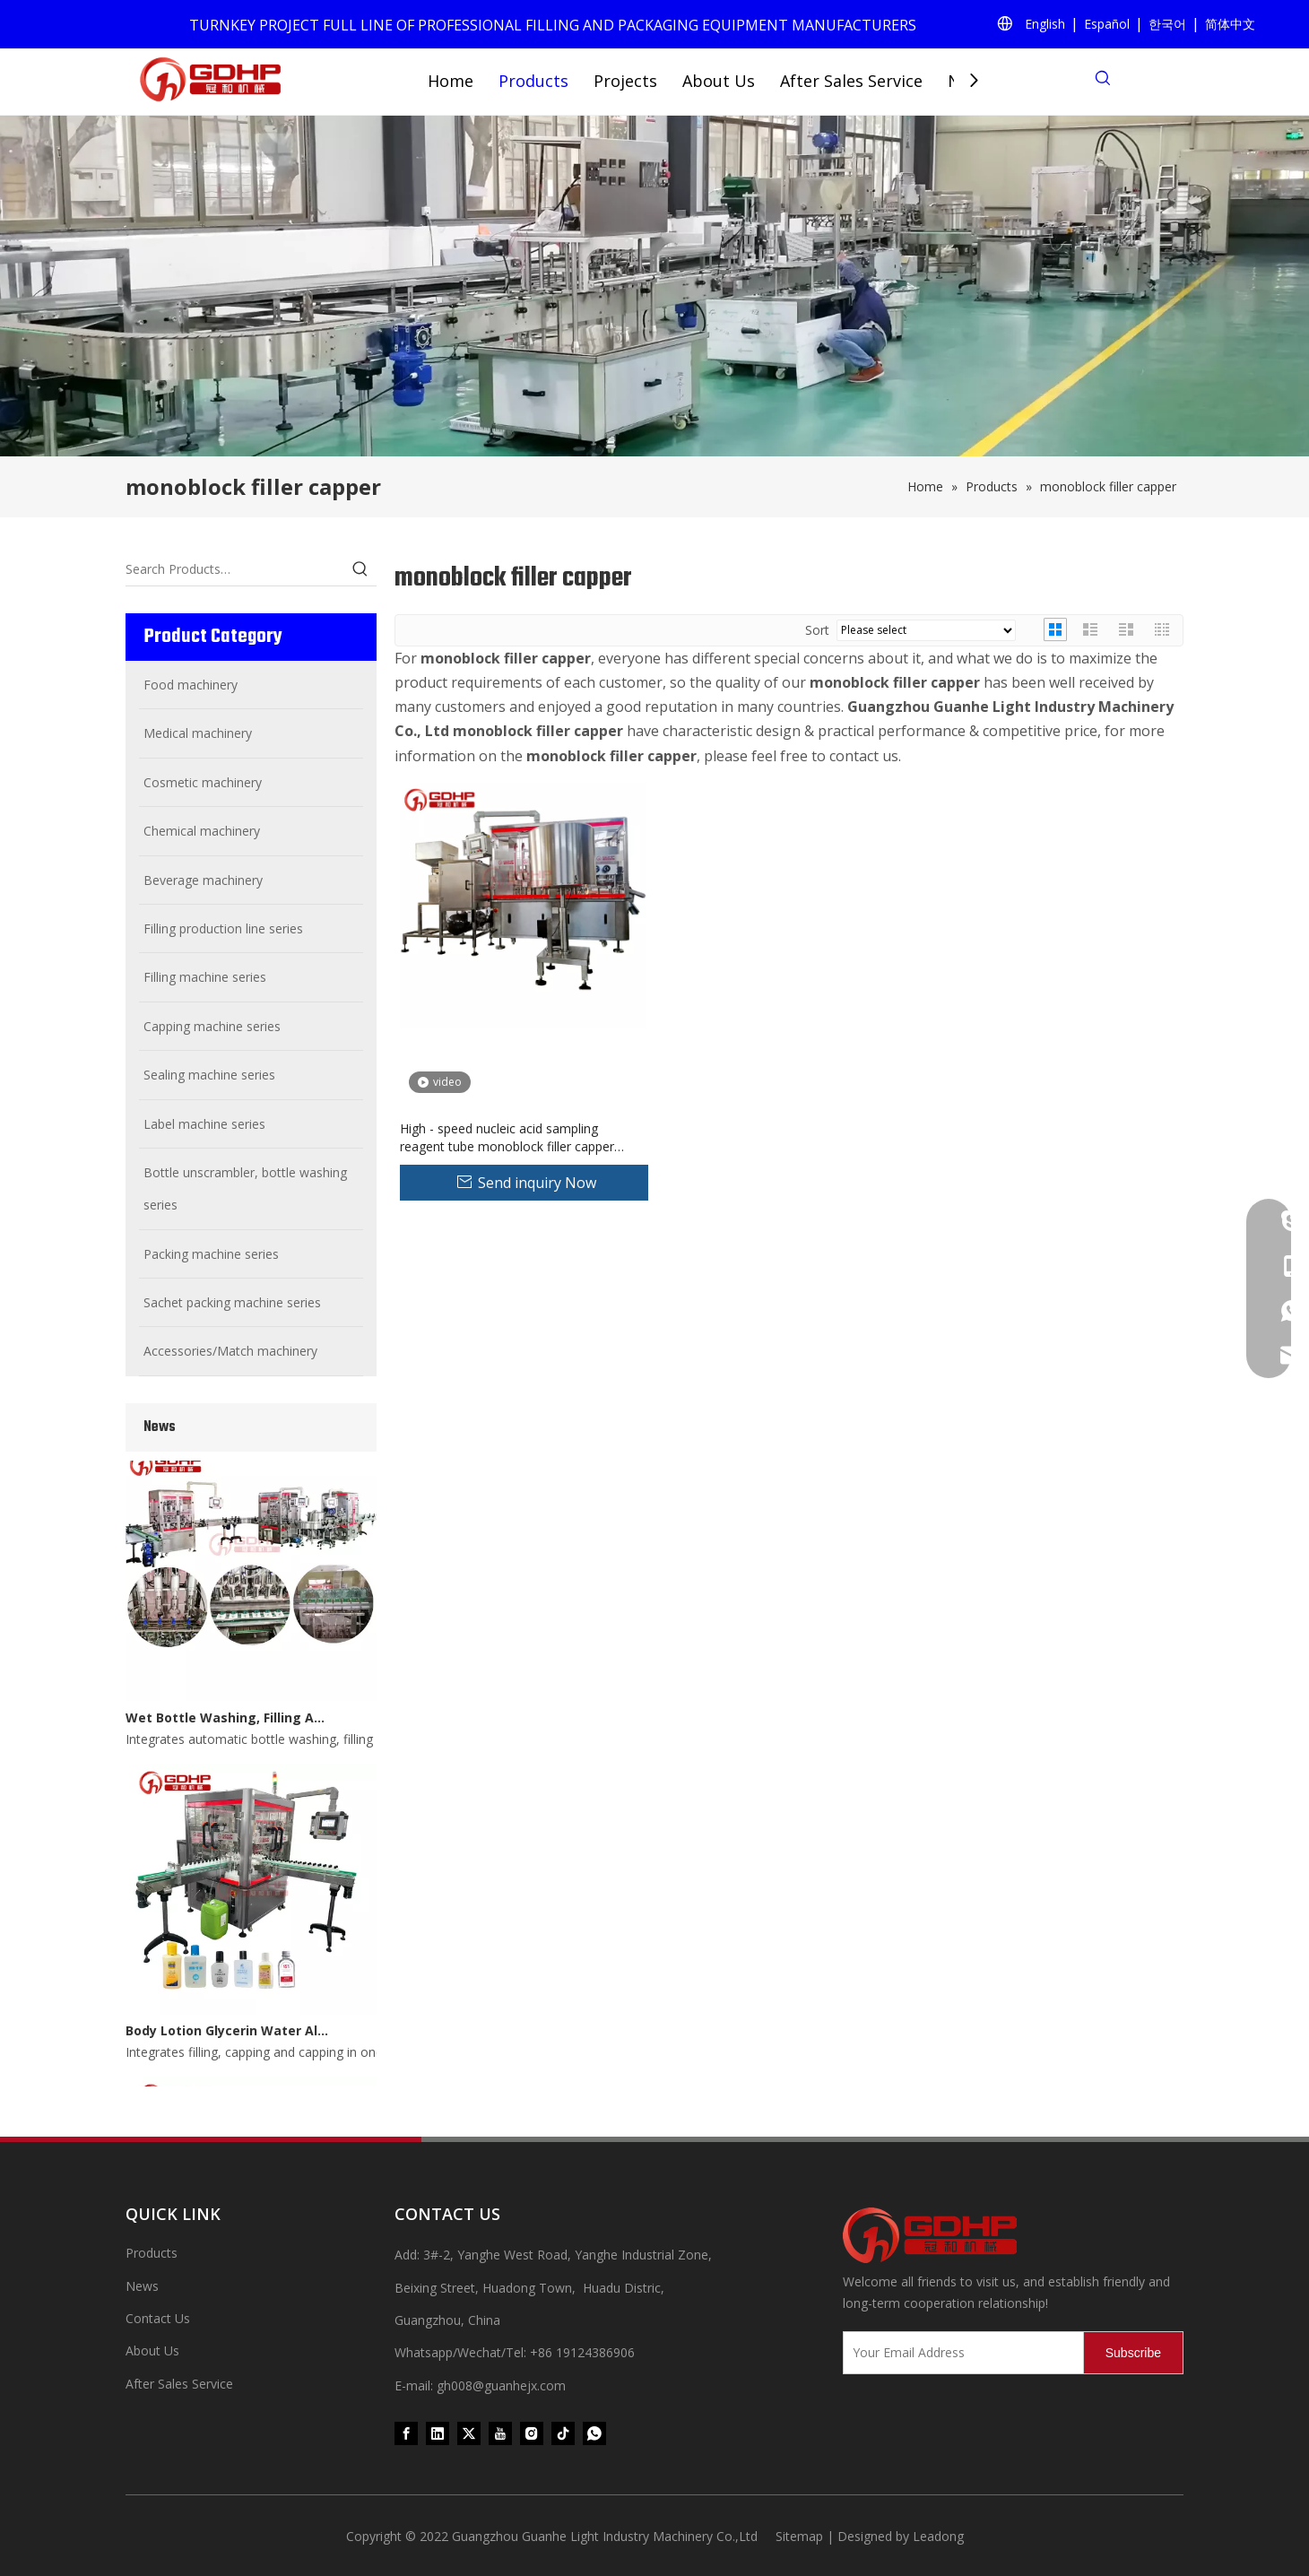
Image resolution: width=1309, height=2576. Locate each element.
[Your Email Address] (959, 2352)
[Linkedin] (437, 2433)
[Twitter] (469, 2433)
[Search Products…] (235, 569)
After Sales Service (851, 80)
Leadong (938, 2536)
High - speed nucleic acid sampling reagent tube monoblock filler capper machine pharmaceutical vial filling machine (507, 1138)
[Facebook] (406, 2433)
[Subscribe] (1133, 2352)
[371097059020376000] (1013, 2235)
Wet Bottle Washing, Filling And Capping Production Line (227, 1721)
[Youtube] (500, 2433)
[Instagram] (531, 2433)
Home (450, 80)
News (142, 2285)
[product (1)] (654, 286)
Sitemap (799, 2536)
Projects (625, 80)
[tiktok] (563, 2433)
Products (533, 80)
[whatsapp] (594, 2433)
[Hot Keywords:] (360, 569)
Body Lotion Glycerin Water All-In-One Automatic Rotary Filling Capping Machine (227, 2034)
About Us (718, 80)
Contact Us (158, 2318)
